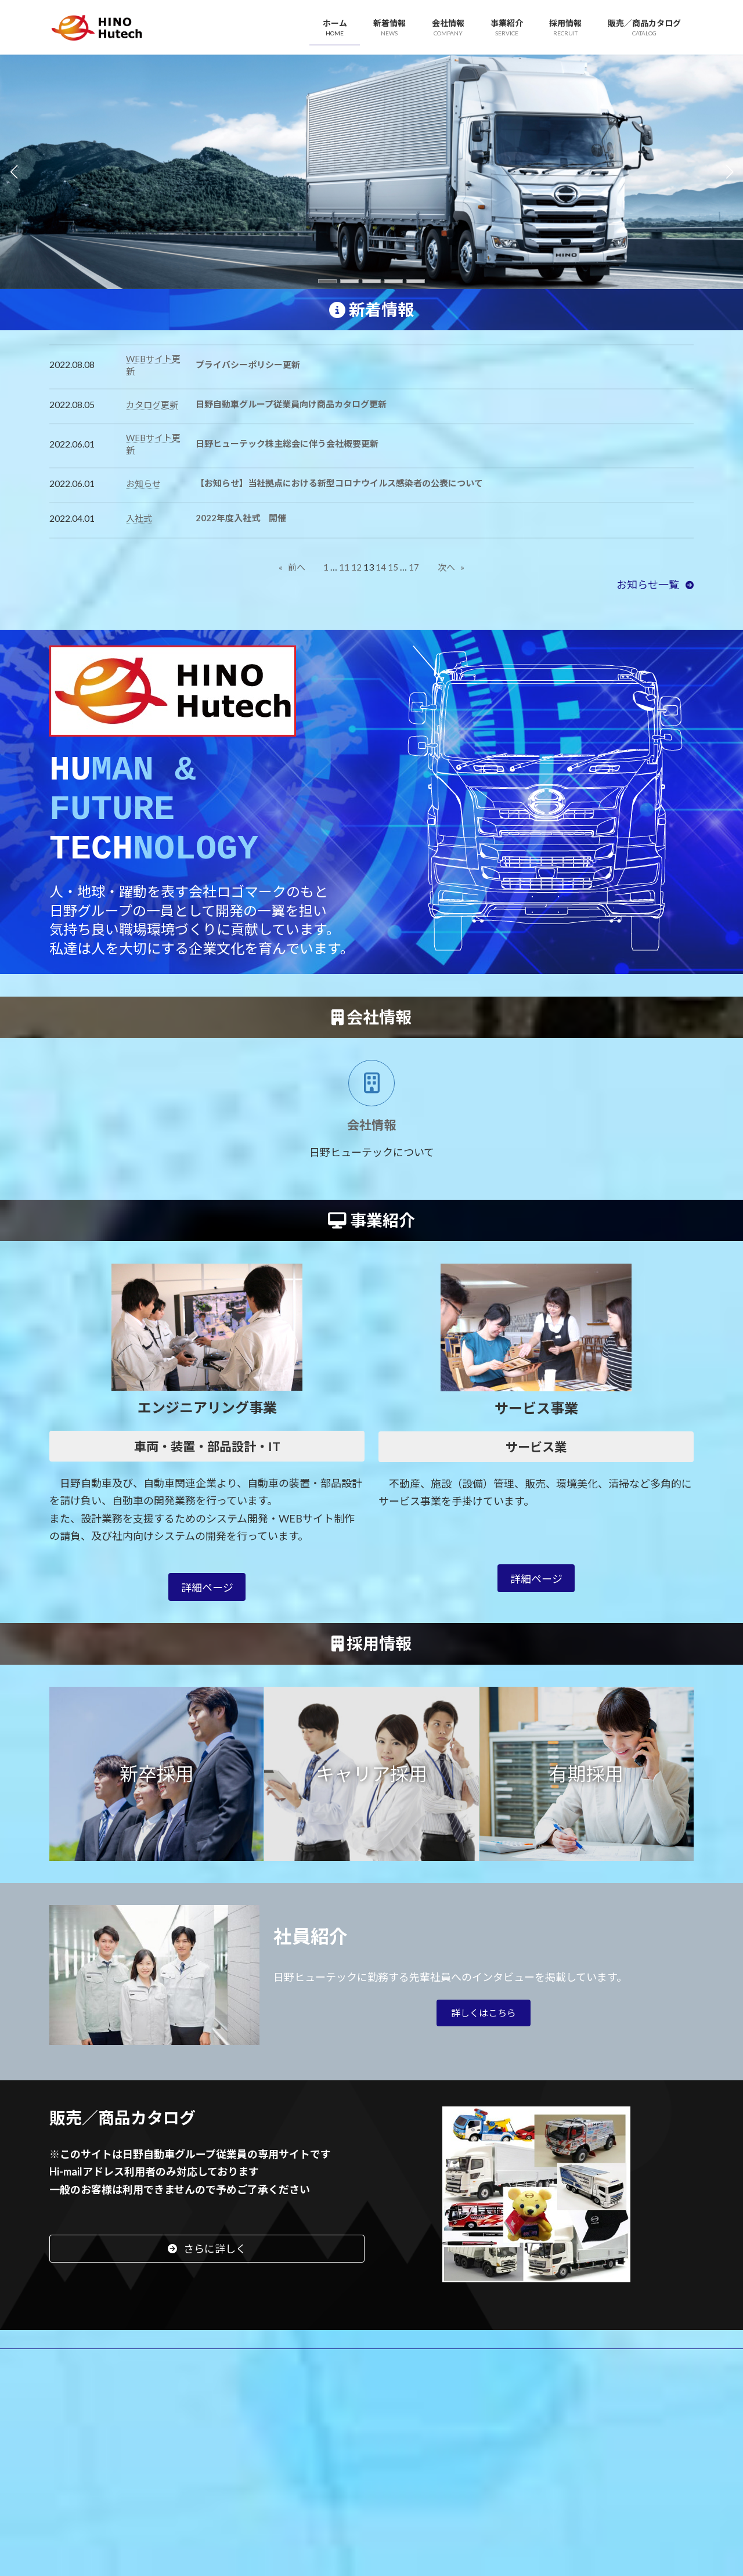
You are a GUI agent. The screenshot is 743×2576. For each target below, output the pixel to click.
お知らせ (143, 483)
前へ (292, 567)
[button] (327, 281)
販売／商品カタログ (379, 2372)
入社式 (139, 518)
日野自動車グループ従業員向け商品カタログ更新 (291, 404)
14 (381, 567)
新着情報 (127, 2372)
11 (344, 567)
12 (356, 567)
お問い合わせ (467, 2372)
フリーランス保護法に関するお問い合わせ (598, 2372)
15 (393, 567)
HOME (73, 2372)
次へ (451, 567)
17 (414, 567)
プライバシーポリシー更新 (248, 364)
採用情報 (299, 2372)
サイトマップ (195, 2381)
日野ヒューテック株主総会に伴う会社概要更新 (287, 443)
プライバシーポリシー (103, 2381)
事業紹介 (242, 2372)
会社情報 (184, 2372)
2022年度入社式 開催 (241, 518)
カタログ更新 (152, 404)
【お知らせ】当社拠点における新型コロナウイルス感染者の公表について (339, 483)
